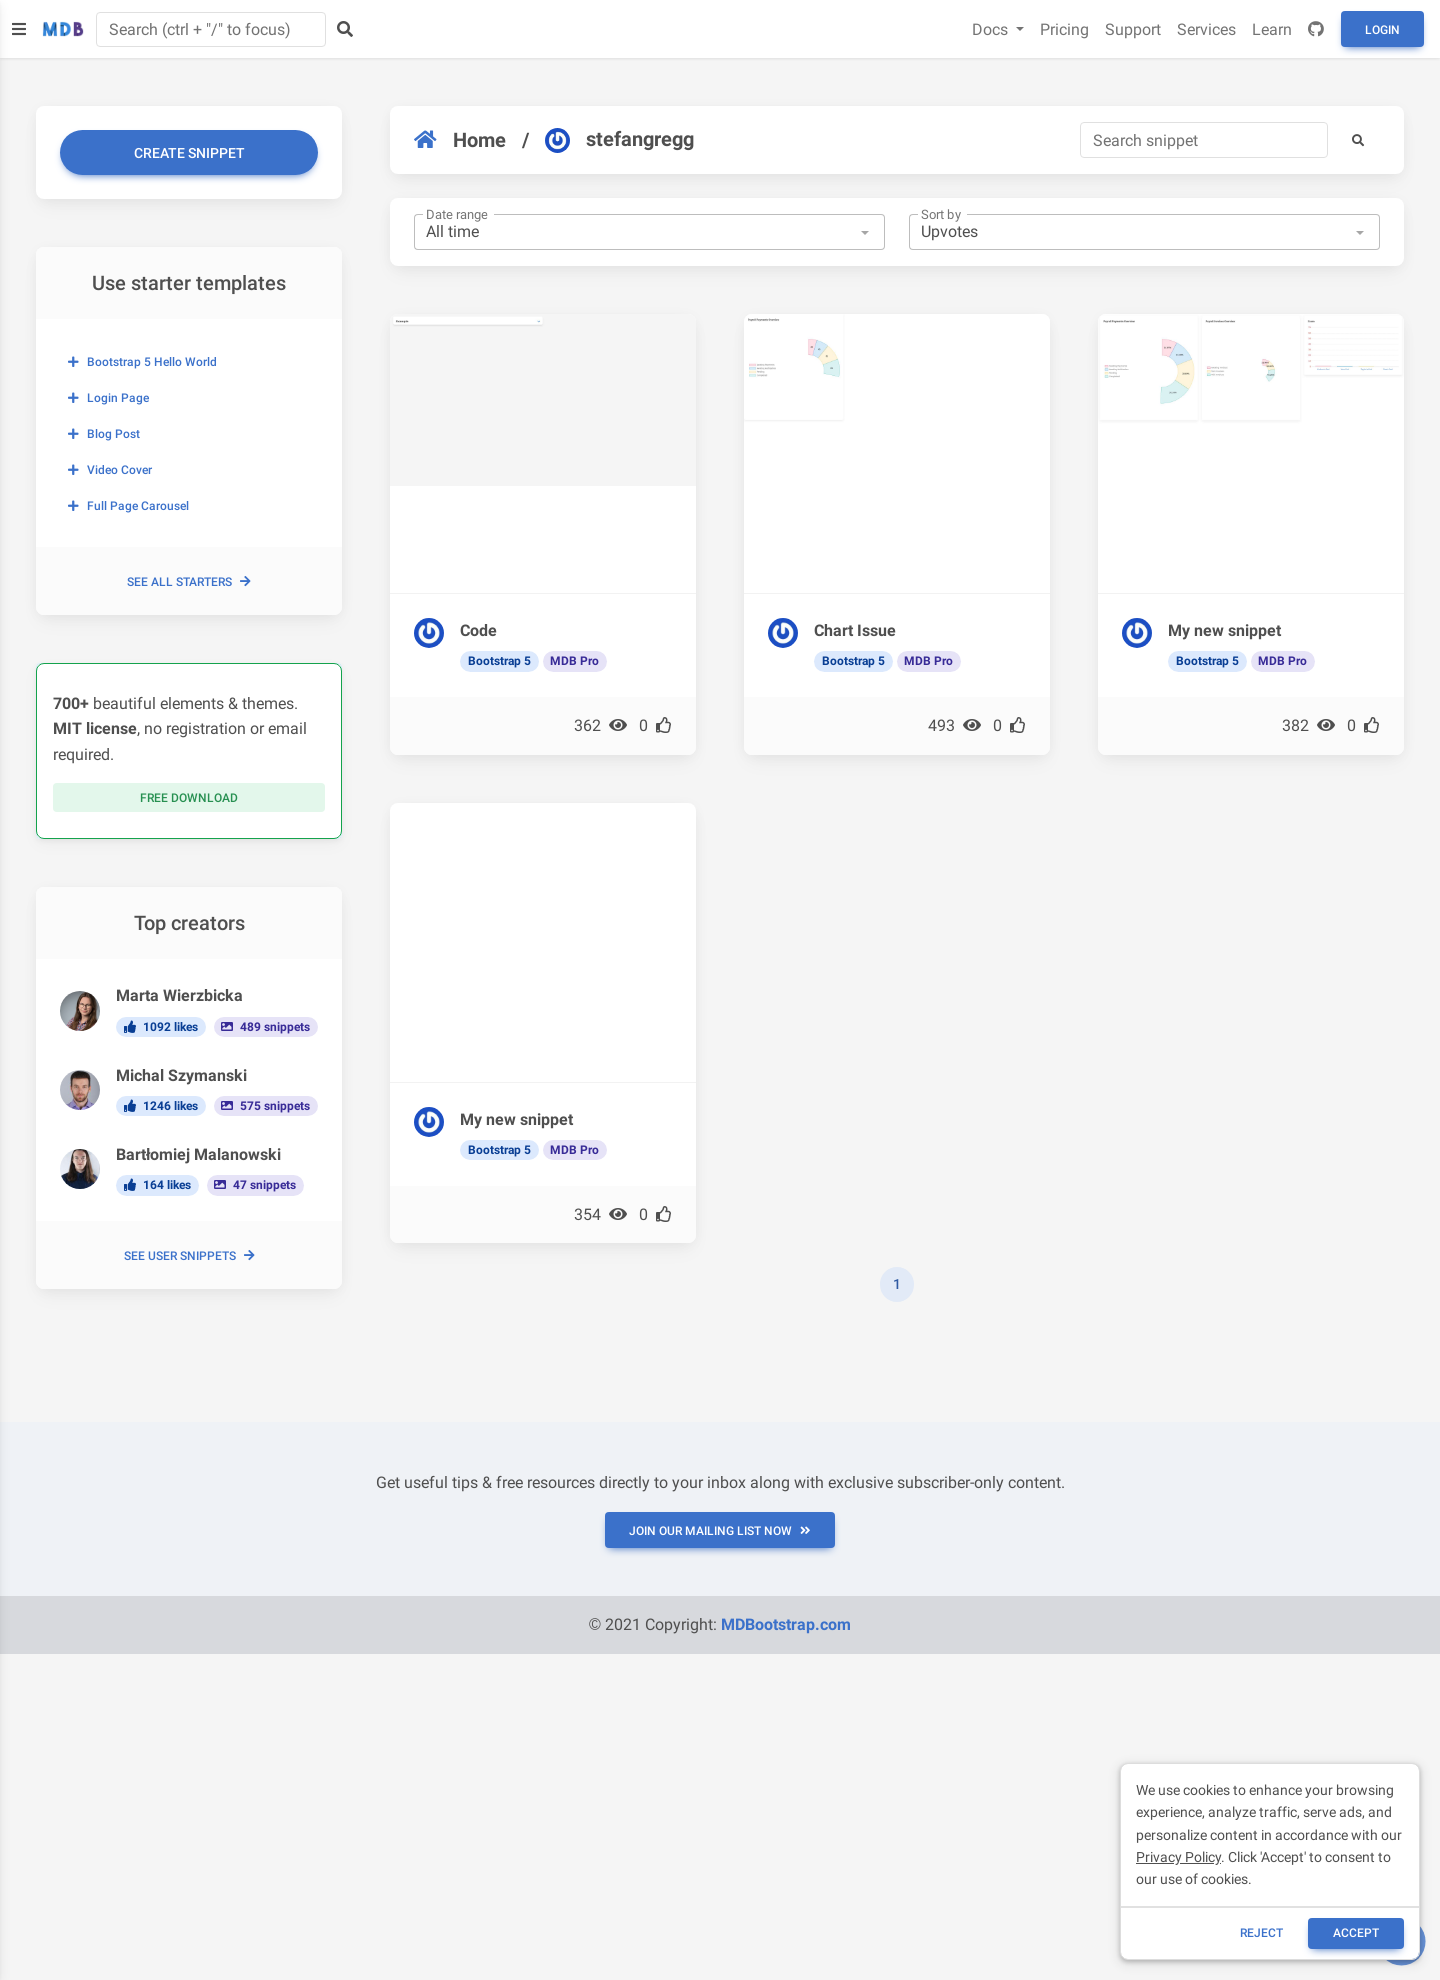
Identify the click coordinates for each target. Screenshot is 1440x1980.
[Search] (1204, 140)
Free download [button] (189, 798)
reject (1261, 1933)
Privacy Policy (1178, 1857)
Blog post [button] (104, 434)
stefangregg (619, 140)
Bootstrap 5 (499, 661)
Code (478, 630)
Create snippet (189, 153)
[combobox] (649, 232)
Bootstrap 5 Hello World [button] (142, 362)
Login (1382, 30)
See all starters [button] (189, 582)
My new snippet (1224, 630)
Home (460, 140)
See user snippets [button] (189, 1256)
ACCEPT (1356, 1933)
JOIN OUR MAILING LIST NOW (720, 1531)
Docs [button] (992, 29)
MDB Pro (574, 661)
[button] (1358, 140)
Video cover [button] (110, 470)
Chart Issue (855, 630)
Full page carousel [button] (128, 506)
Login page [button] (108, 398)
